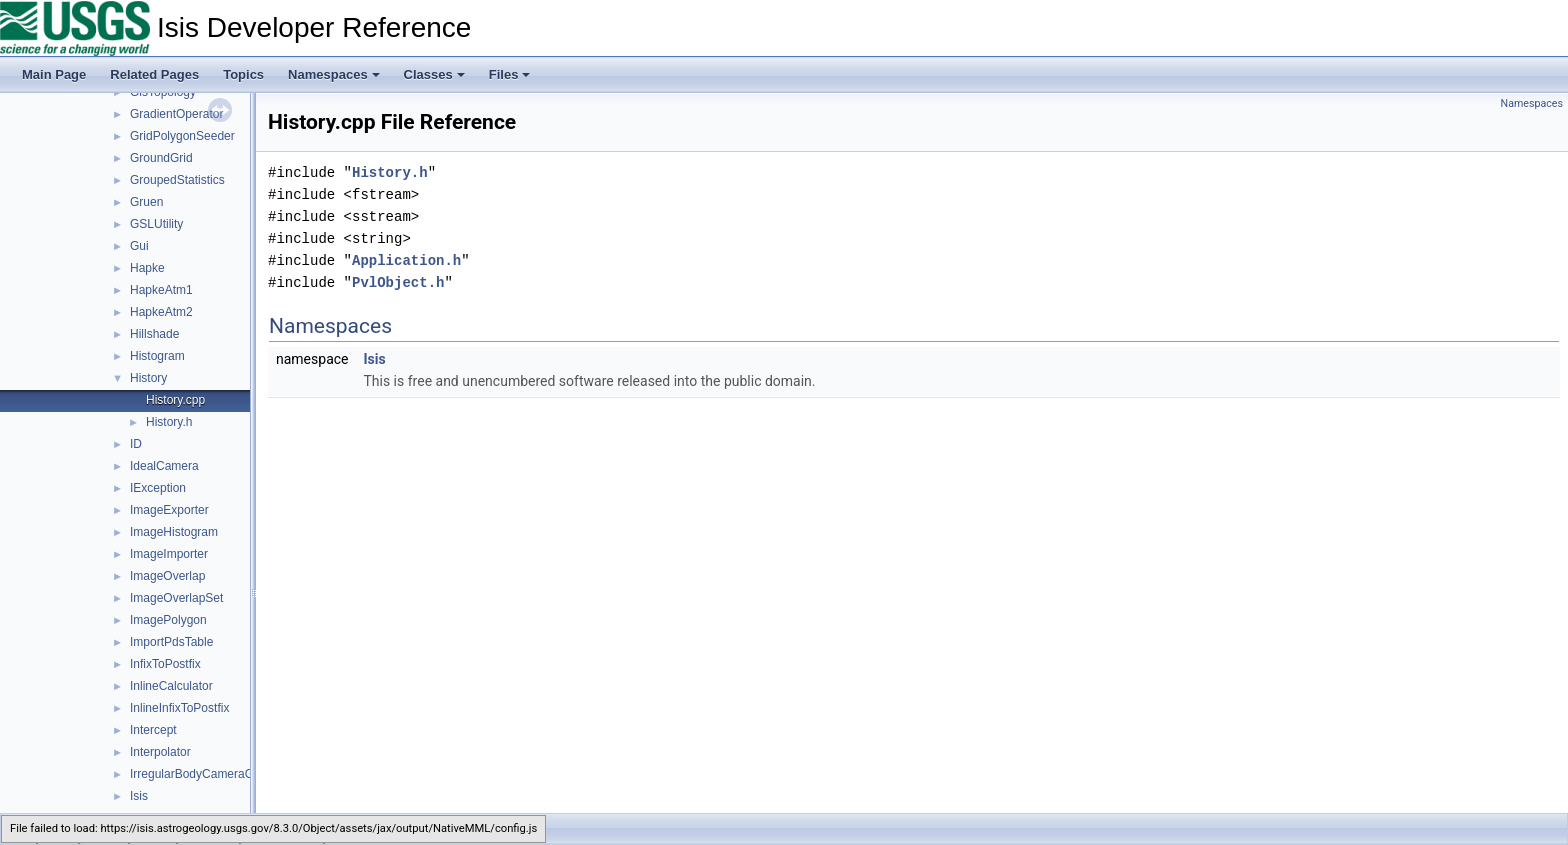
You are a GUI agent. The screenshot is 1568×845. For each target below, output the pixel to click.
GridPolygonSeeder (182, 136)
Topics (243, 74)
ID (136, 444)
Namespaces (334, 74)
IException (158, 488)
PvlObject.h (398, 282)
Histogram (157, 356)
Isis (139, 796)
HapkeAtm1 (161, 290)
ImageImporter (169, 554)
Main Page (54, 74)
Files (510, 74)
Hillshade (154, 334)
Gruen (146, 202)
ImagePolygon (168, 620)
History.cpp (175, 400)
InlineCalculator (171, 686)
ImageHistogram (174, 532)
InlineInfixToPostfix (179, 708)
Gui (139, 246)
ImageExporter (169, 510)
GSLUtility (156, 224)
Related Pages (154, 74)
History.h (169, 422)
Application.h (406, 260)
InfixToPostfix (165, 664)
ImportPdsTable (171, 642)
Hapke (147, 268)
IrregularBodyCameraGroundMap (219, 774)
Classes (434, 74)
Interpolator (160, 752)
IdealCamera (164, 466)
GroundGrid (161, 158)
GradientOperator (176, 114)
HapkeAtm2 (161, 312)
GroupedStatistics (177, 180)
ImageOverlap (167, 576)
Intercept (153, 730)
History (148, 378)
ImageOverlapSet (176, 598)
